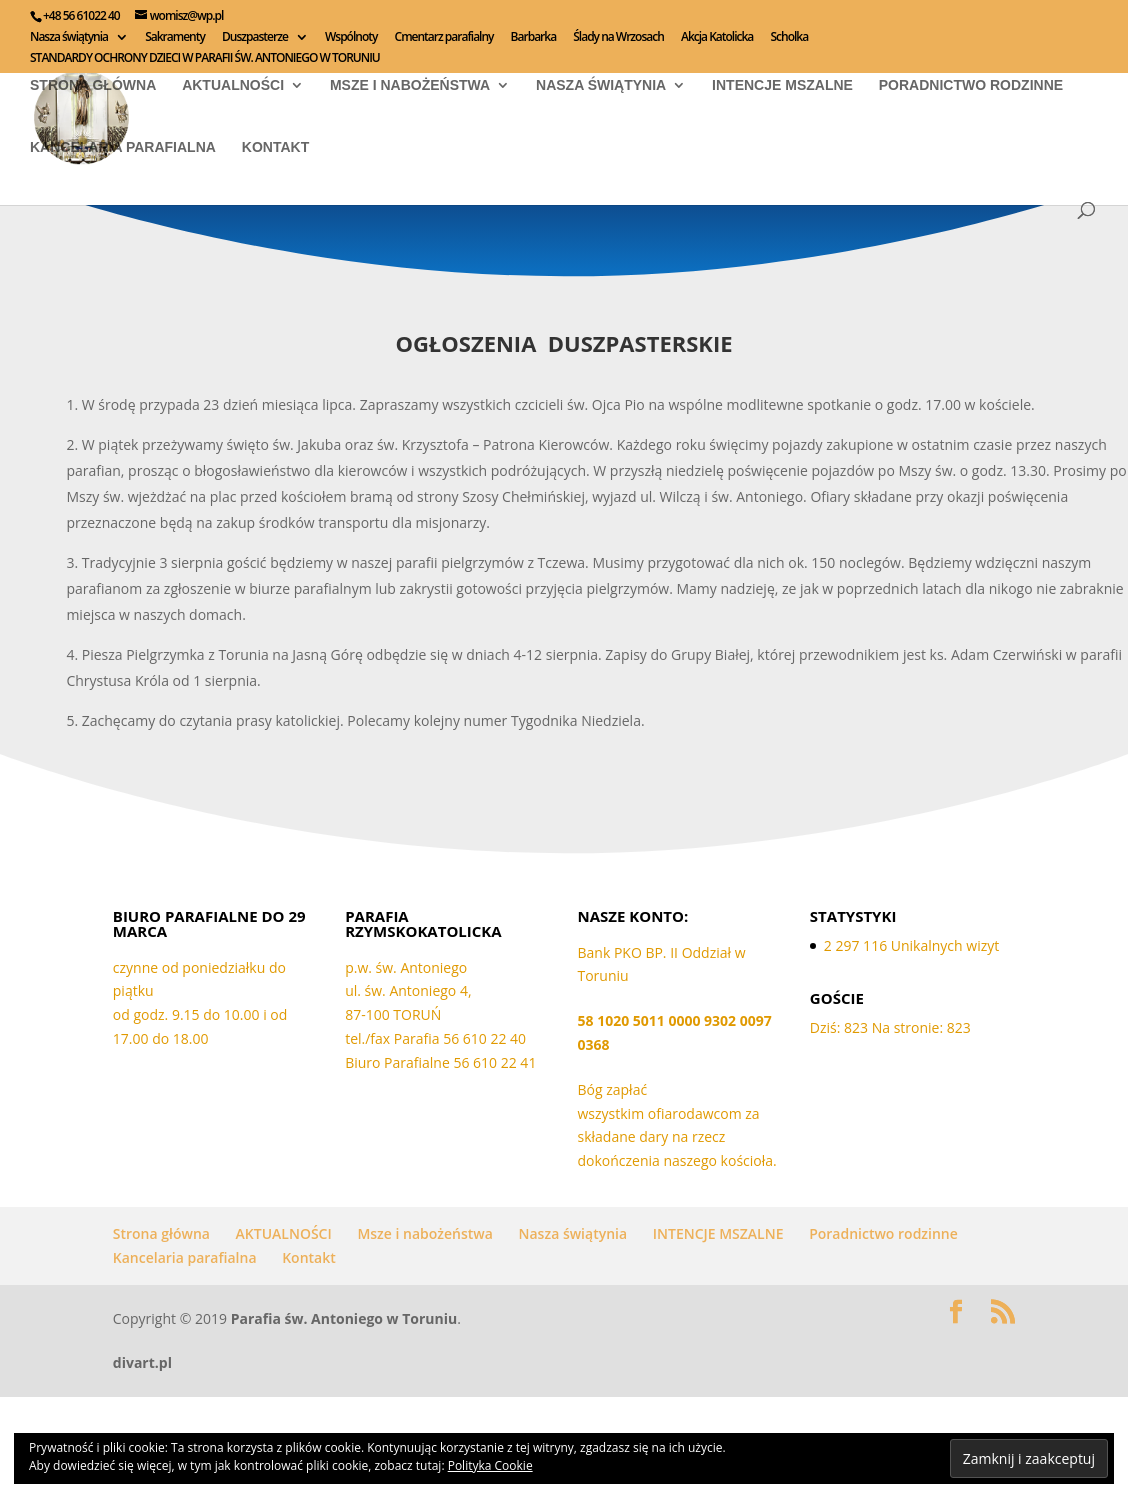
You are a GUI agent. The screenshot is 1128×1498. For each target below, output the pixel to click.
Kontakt (275, 146)
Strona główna (93, 84)
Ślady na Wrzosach (618, 38)
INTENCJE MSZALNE (782, 84)
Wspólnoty (351, 38)
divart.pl (142, 1362)
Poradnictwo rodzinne (971, 84)
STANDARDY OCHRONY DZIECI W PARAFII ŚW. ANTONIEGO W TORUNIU (205, 59)
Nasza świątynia (69, 38)
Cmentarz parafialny (444, 38)
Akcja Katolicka (717, 38)
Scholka (789, 38)
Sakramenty (175, 38)
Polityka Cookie (490, 1465)
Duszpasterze (255, 38)
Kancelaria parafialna (123, 146)
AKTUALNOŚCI (233, 84)
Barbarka (534, 38)
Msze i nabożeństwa (410, 84)
